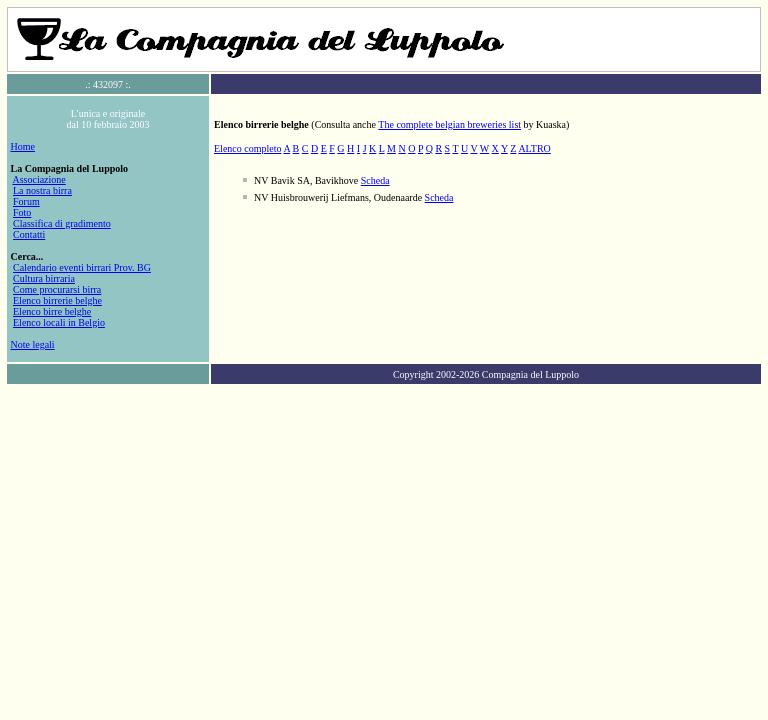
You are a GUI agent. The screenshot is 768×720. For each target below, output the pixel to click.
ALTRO (534, 148)
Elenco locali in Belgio (59, 322)
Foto (22, 212)
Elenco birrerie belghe (57, 300)
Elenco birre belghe (52, 311)
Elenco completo (247, 148)
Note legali (33, 344)
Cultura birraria (44, 278)
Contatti (29, 234)
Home (23, 146)
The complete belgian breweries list (449, 124)
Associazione (38, 179)
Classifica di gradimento (62, 223)
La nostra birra (42, 190)
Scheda (375, 180)
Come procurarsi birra (57, 289)
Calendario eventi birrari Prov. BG (82, 267)
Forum (26, 201)
